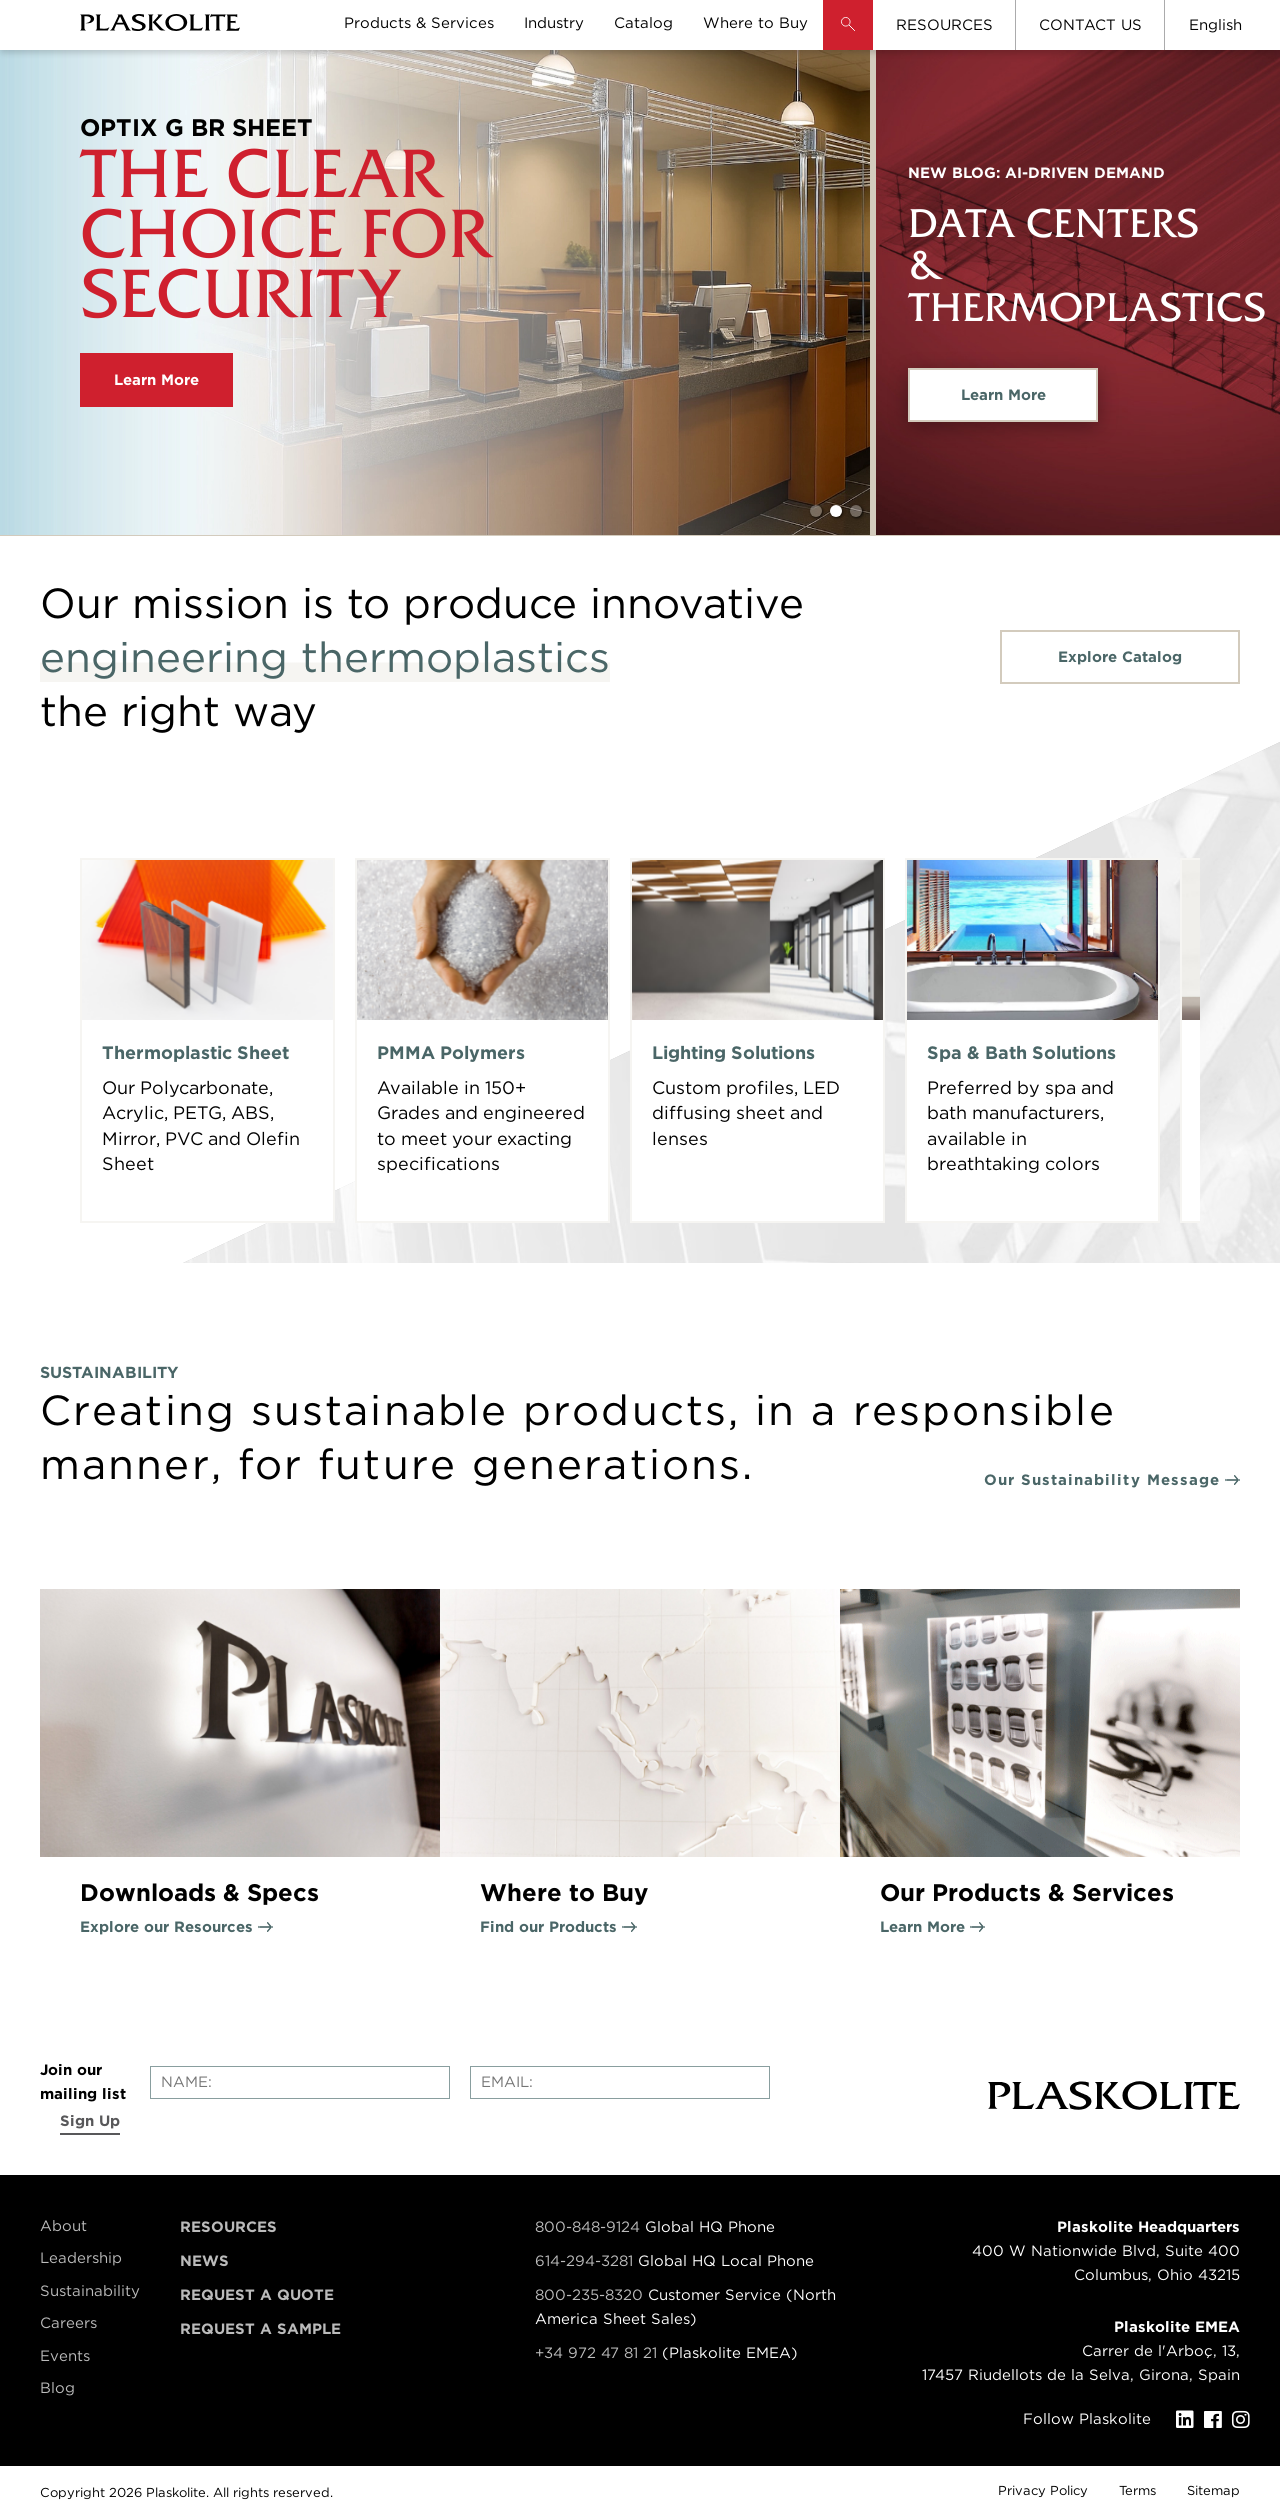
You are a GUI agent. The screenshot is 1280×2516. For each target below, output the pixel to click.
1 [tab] (816, 511)
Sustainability (90, 2291)
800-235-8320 (589, 2295)
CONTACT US (1090, 25)
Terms (1137, 2490)
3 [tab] (856, 511)
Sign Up (90, 2121)
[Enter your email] (620, 2082)
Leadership (81, 2258)
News (204, 2261)
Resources (228, 2227)
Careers (68, 2323)
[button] (848, 40)
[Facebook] (1218, 2420)
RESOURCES (944, 25)
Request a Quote (257, 2295)
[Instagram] (1246, 2420)
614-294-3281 (586, 2261)
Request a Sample (260, 2329)
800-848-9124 (587, 2227)
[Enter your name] (300, 2082)
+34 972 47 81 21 (596, 2353)
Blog (57, 2388)
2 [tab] (836, 511)
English (1215, 25)
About (63, 2226)
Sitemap (1213, 2490)
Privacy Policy (1043, 2490)
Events (65, 2356)
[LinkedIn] (1190, 2420)
